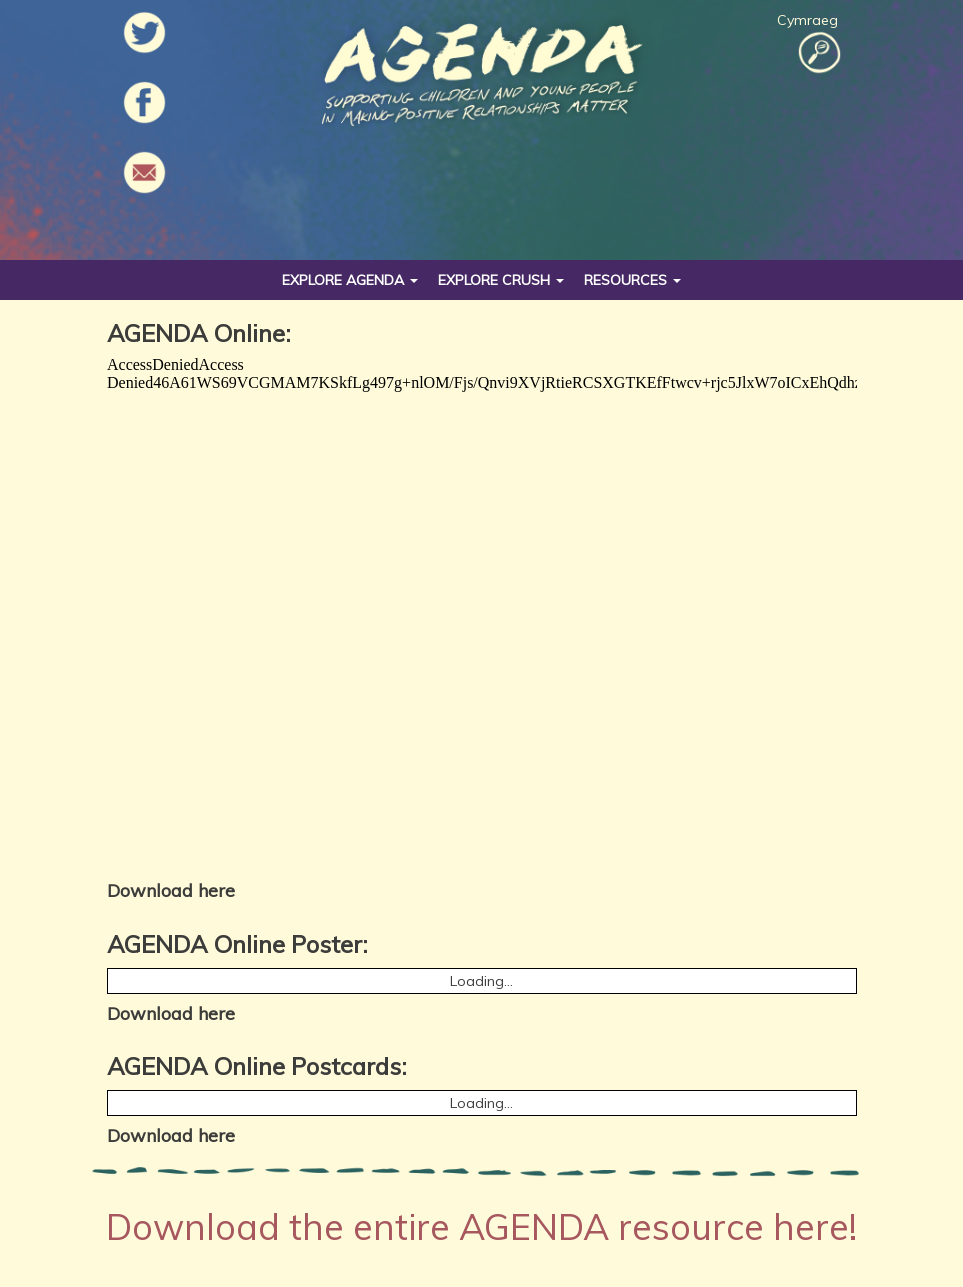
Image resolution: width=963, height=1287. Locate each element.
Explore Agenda (350, 280)
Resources (632, 280)
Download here (171, 890)
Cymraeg (807, 20)
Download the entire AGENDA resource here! (481, 1226)
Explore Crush (501, 280)
